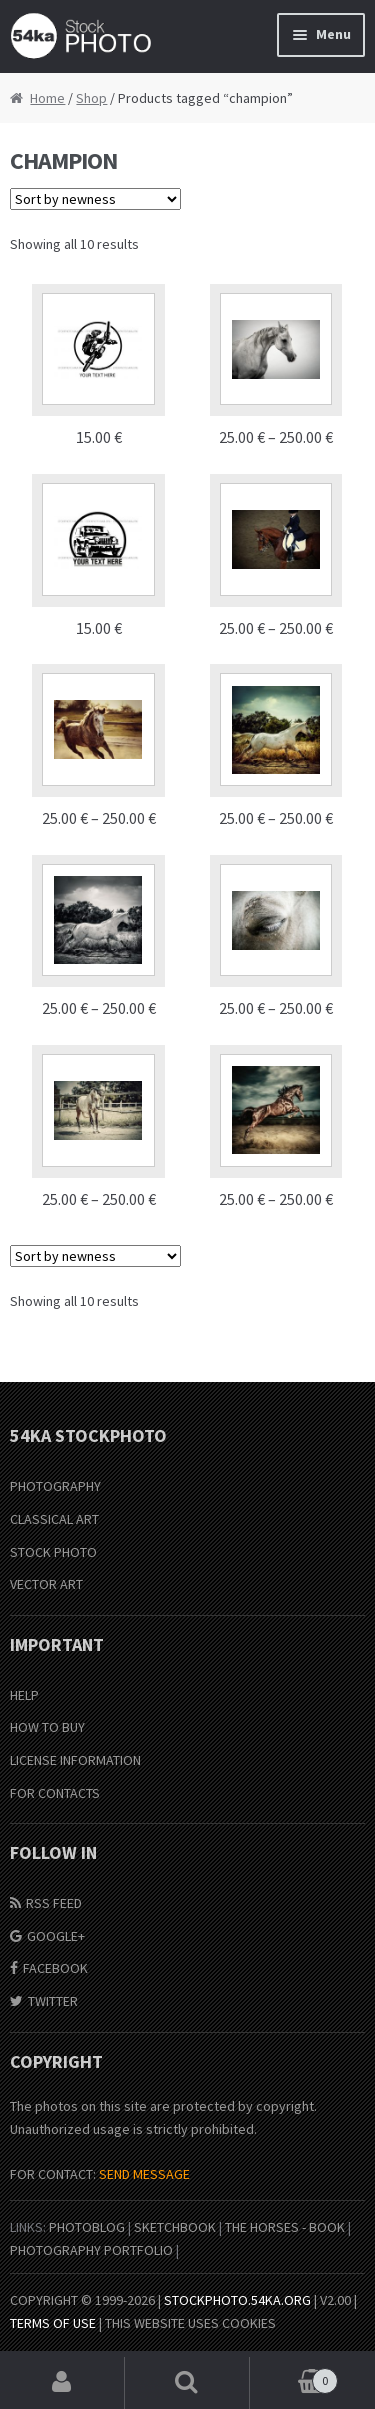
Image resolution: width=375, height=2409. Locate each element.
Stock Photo (53, 1552)
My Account (62, 2383)
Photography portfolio (91, 2250)
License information (75, 1760)
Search (187, 2383)
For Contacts (55, 1793)
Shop (91, 98)
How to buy (47, 1727)
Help (24, 1695)
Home (47, 98)
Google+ (56, 1936)
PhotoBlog (87, 2227)
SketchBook (175, 2227)
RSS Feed (54, 1903)
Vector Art (46, 1584)
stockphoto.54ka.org (237, 2300)
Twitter (53, 2001)
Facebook (55, 1968)
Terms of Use (53, 2323)
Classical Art (54, 1519)
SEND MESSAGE (144, 2174)
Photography (55, 1486)
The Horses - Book (285, 2227)
